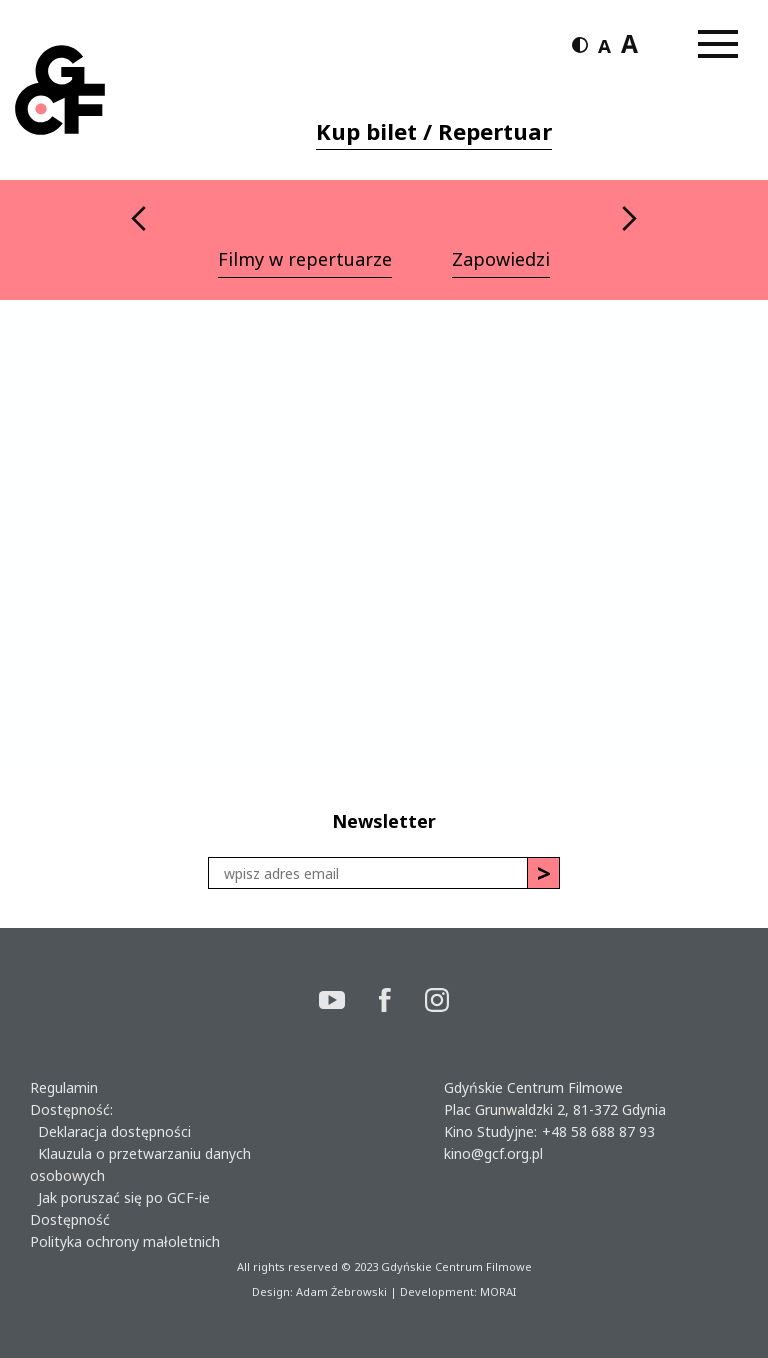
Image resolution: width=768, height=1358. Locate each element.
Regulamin (64, 1087)
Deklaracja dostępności (110, 1131)
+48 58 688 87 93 (598, 1131)
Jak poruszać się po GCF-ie (120, 1197)
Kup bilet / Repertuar (434, 131)
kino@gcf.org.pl (493, 1153)
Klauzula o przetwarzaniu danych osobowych (140, 1164)
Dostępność (70, 1219)
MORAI (498, 1291)
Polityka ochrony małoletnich (125, 1241)
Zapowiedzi (501, 259)
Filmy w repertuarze (305, 259)
